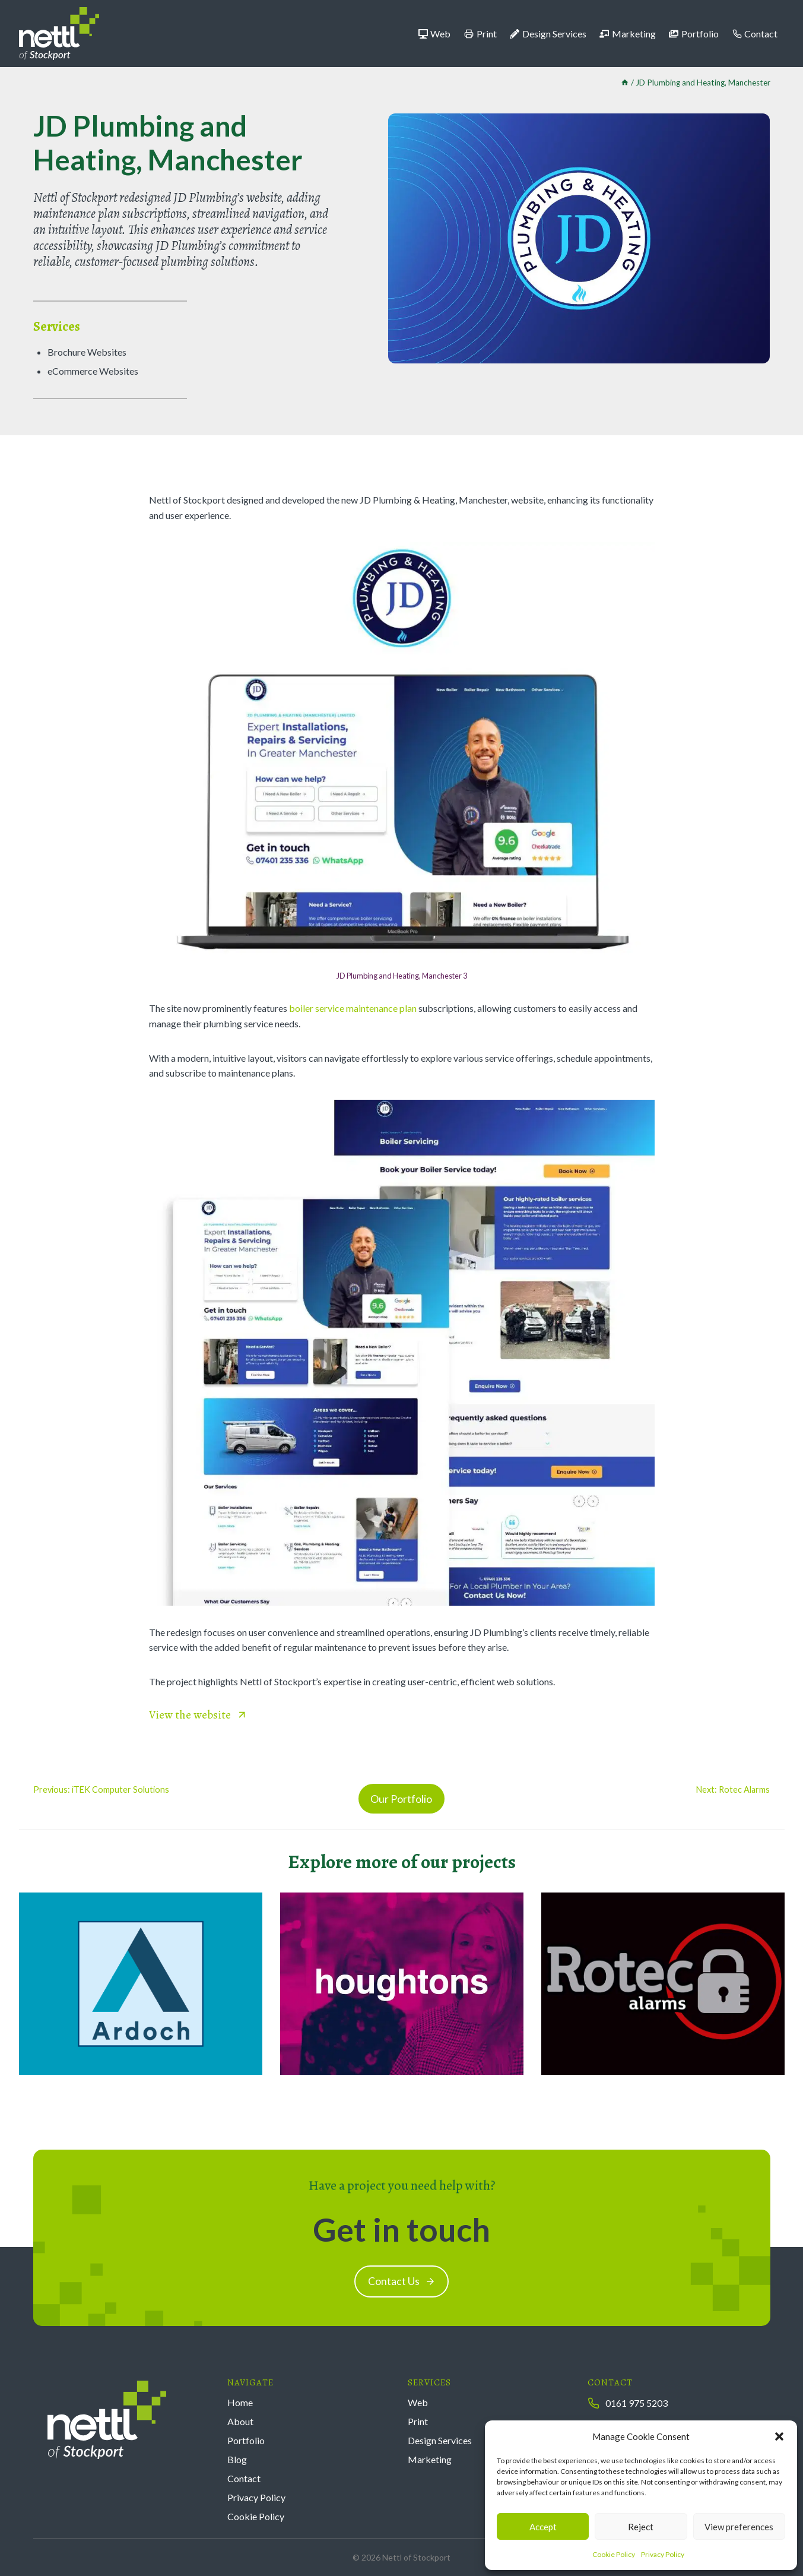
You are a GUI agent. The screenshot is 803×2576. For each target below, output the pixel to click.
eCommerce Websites (92, 370)
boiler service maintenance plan (353, 1008)
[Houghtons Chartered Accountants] (401, 1984)
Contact (755, 33)
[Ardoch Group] (140, 1984)
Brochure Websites (86, 351)
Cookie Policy (613, 2554)
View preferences (738, 2526)
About (240, 2421)
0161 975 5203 (636, 2403)
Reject (640, 2526)
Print (480, 33)
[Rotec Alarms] (663, 1984)
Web (434, 33)
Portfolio (694, 33)
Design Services (548, 33)
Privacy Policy (662, 2554)
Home (240, 2402)
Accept (543, 2526)
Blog (237, 2459)
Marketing (627, 33)
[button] (779, 2436)
